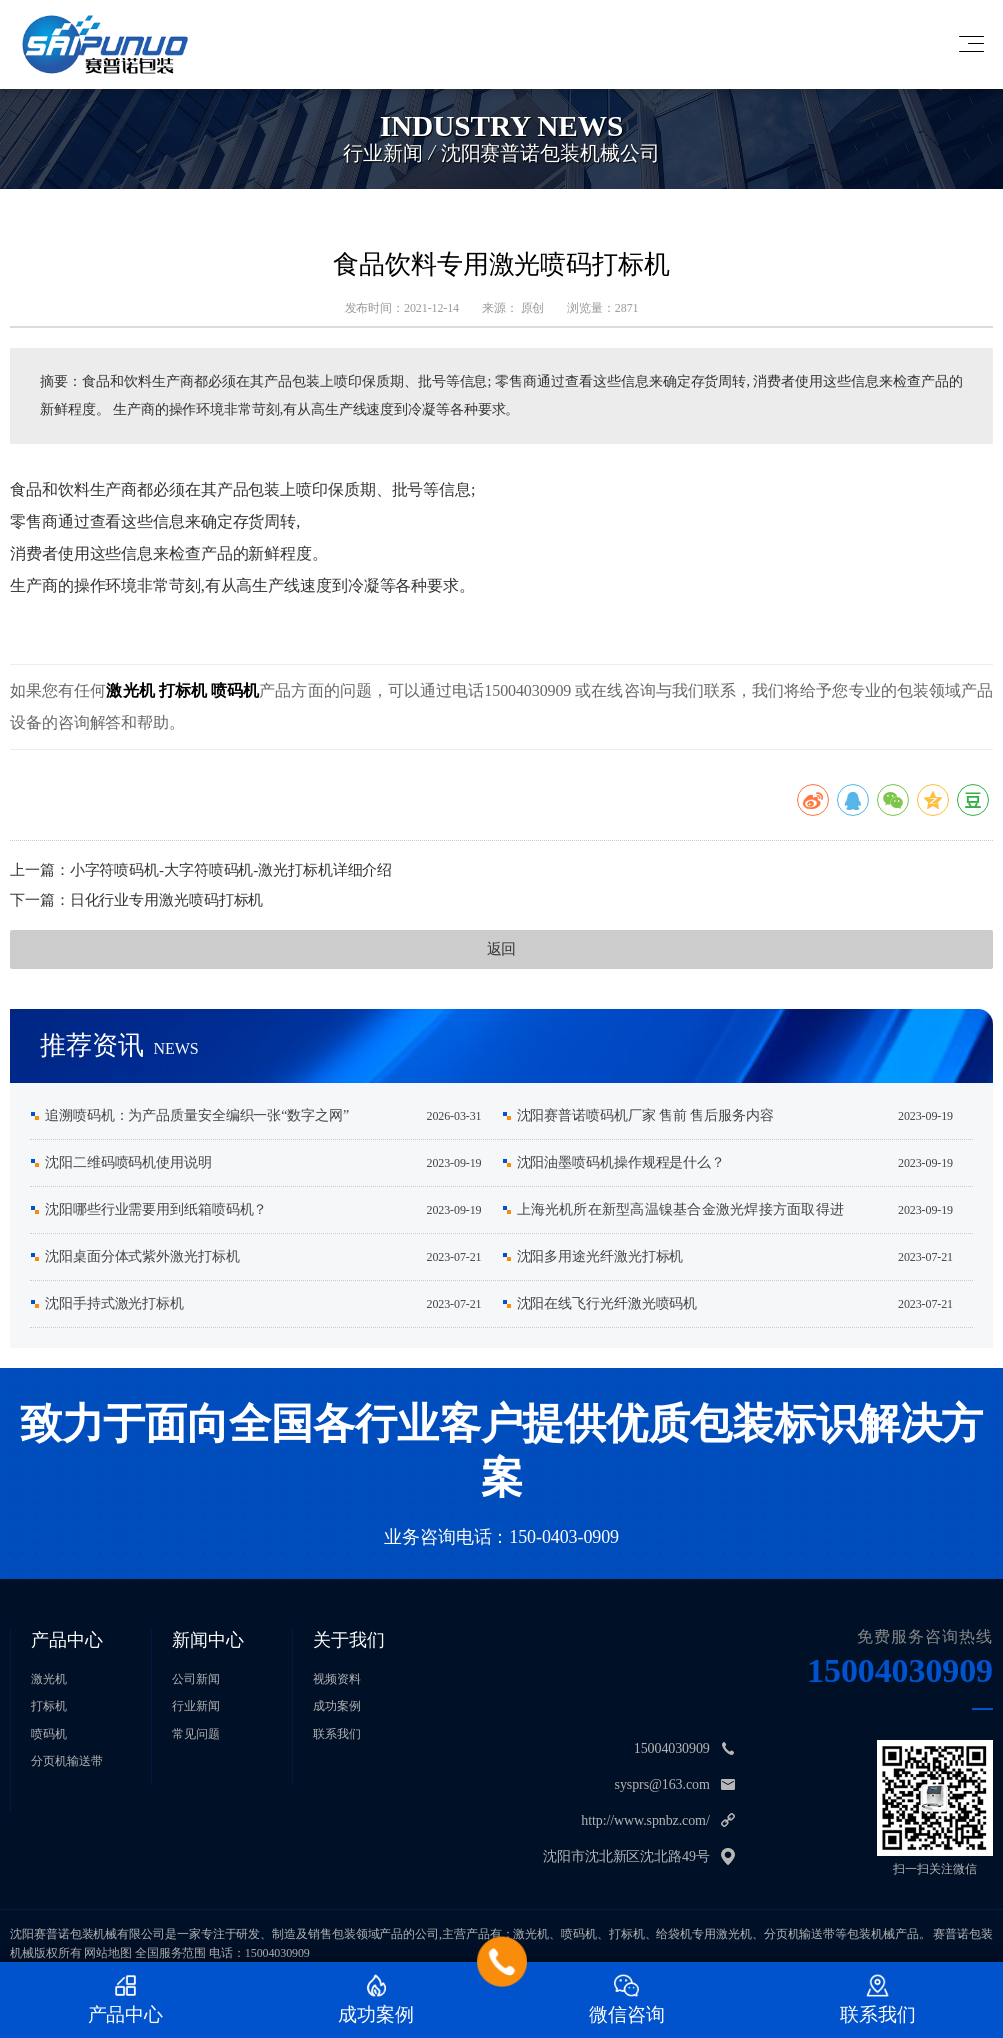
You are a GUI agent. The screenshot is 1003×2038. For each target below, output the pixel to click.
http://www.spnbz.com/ (645, 1820)
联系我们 (337, 1734)
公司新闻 (196, 1679)
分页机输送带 (66, 1761)
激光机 (130, 690)
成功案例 (337, 1706)
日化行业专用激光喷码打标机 (167, 900)
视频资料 (337, 1679)
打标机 (183, 690)
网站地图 (108, 1953)
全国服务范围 (170, 1953)
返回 (502, 949)
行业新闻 (196, 1706)
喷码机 (235, 690)
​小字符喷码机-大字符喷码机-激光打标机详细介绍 (231, 870)
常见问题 (196, 1734)
